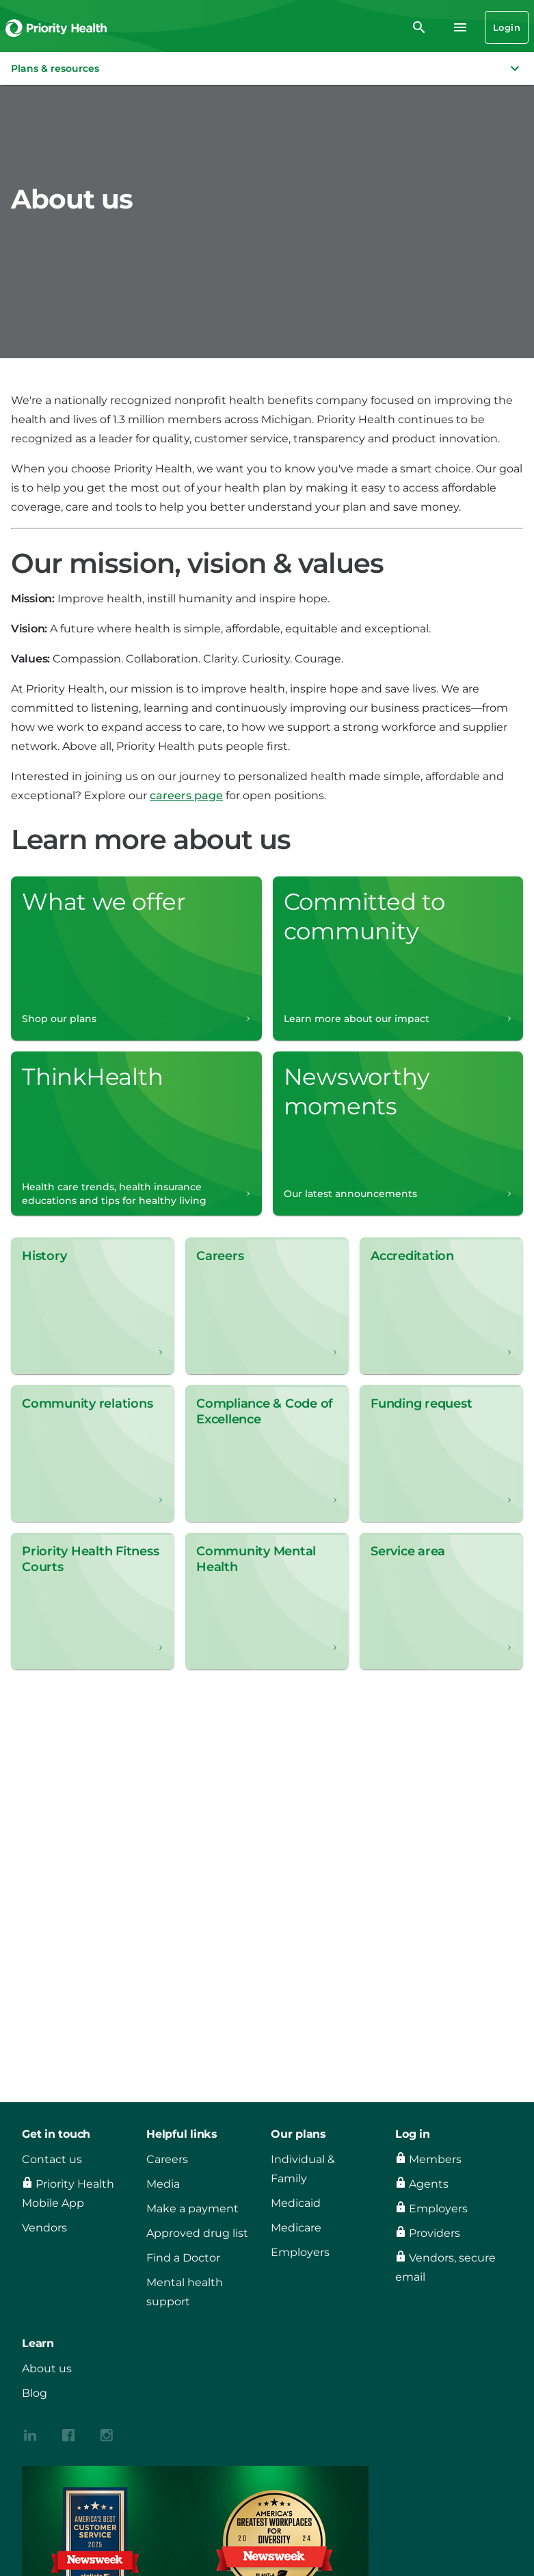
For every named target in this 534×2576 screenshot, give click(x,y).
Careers (167, 2159)
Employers (300, 2252)
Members (435, 2159)
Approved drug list (197, 2233)
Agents (429, 2183)
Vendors (44, 2227)
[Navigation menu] (460, 27)
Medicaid (296, 2203)
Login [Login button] (506, 27)
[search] (419, 27)
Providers (434, 2233)
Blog (34, 2393)
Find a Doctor (183, 2257)
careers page (186, 795)
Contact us (52, 2159)
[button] (267, 68)
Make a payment (192, 2208)
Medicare (296, 2227)
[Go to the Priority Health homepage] (56, 27)
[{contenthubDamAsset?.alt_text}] (30, 2434)
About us (47, 2368)
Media (163, 2183)
